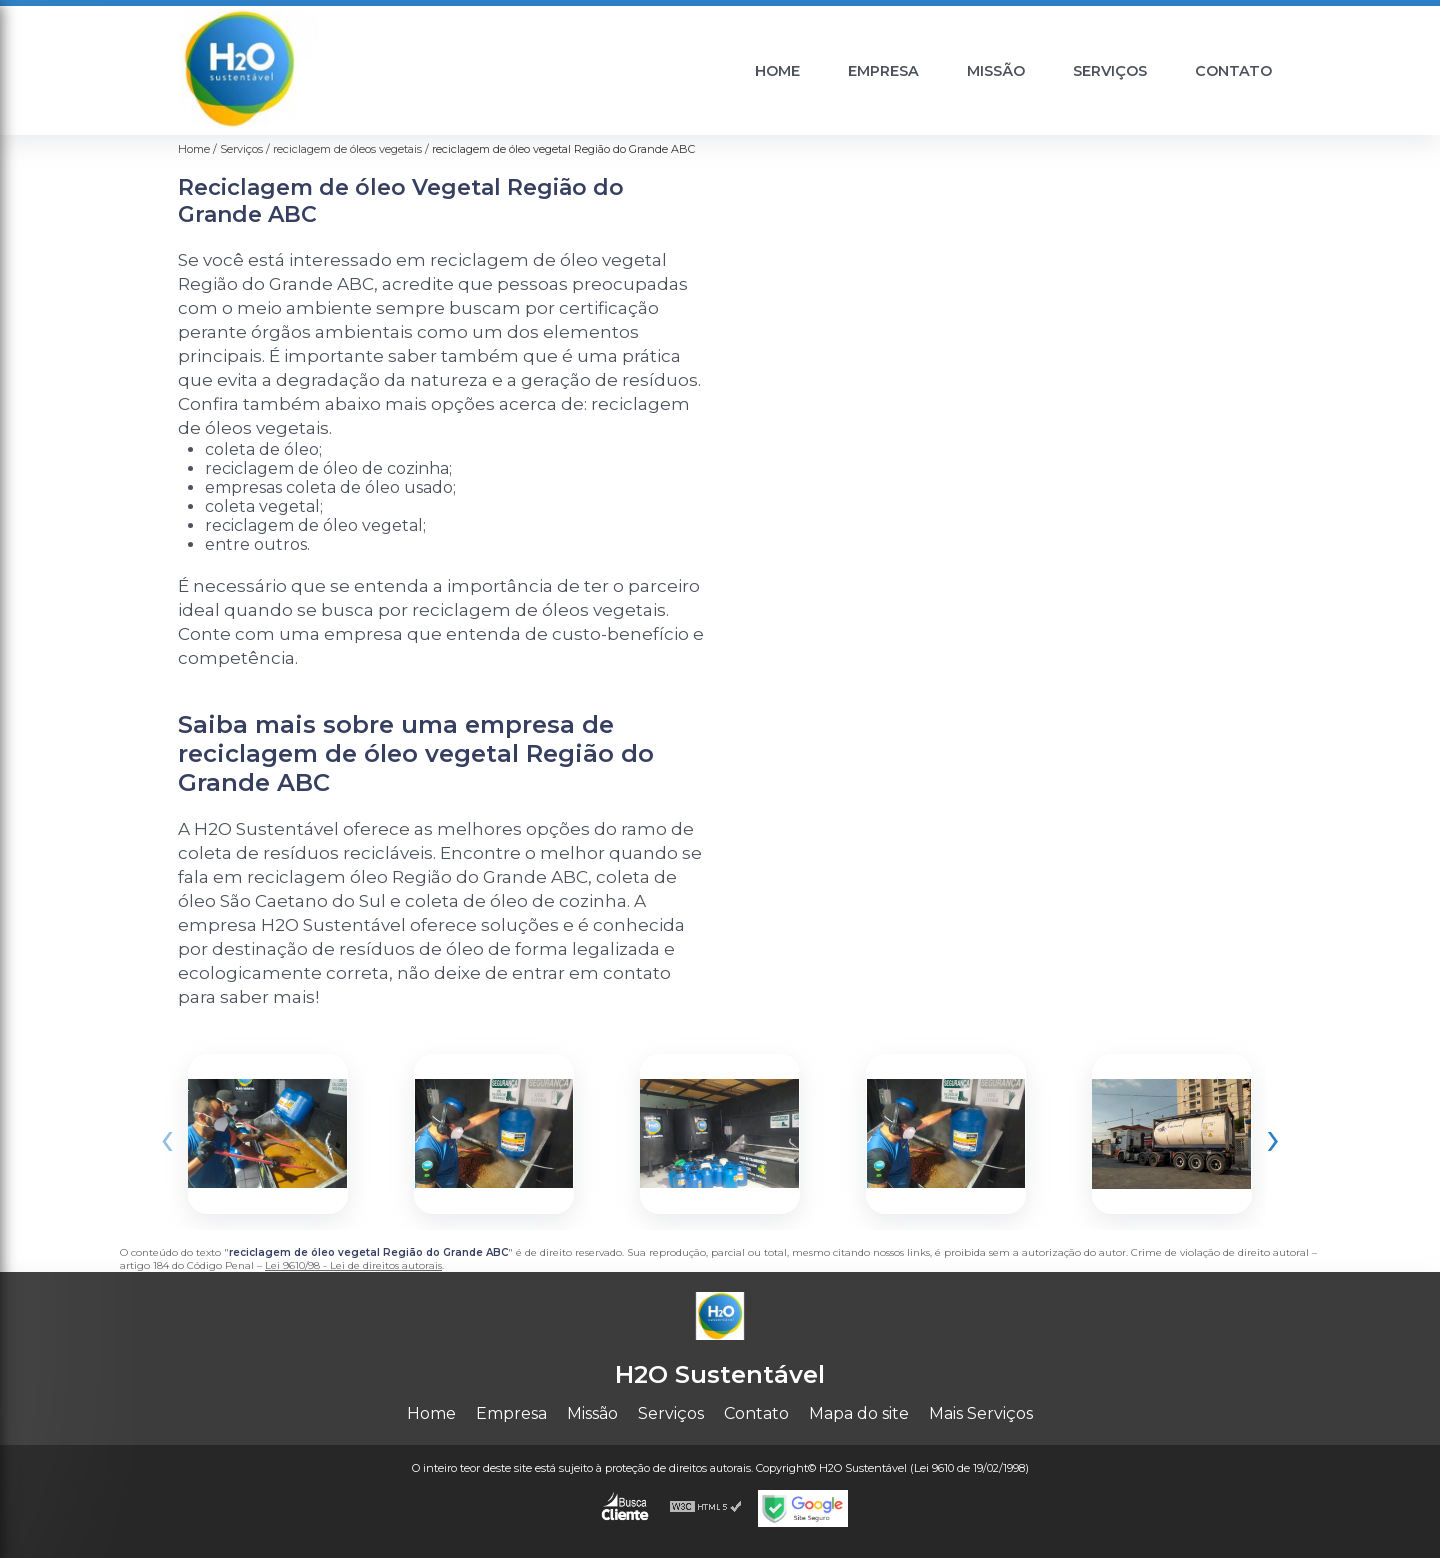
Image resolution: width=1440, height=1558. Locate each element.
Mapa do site (859, 1413)
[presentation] (167, 1139)
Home (777, 71)
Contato (1233, 71)
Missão (996, 71)
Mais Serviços (981, 1413)
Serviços (1110, 71)
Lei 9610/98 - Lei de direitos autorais (353, 1265)
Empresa (883, 71)
